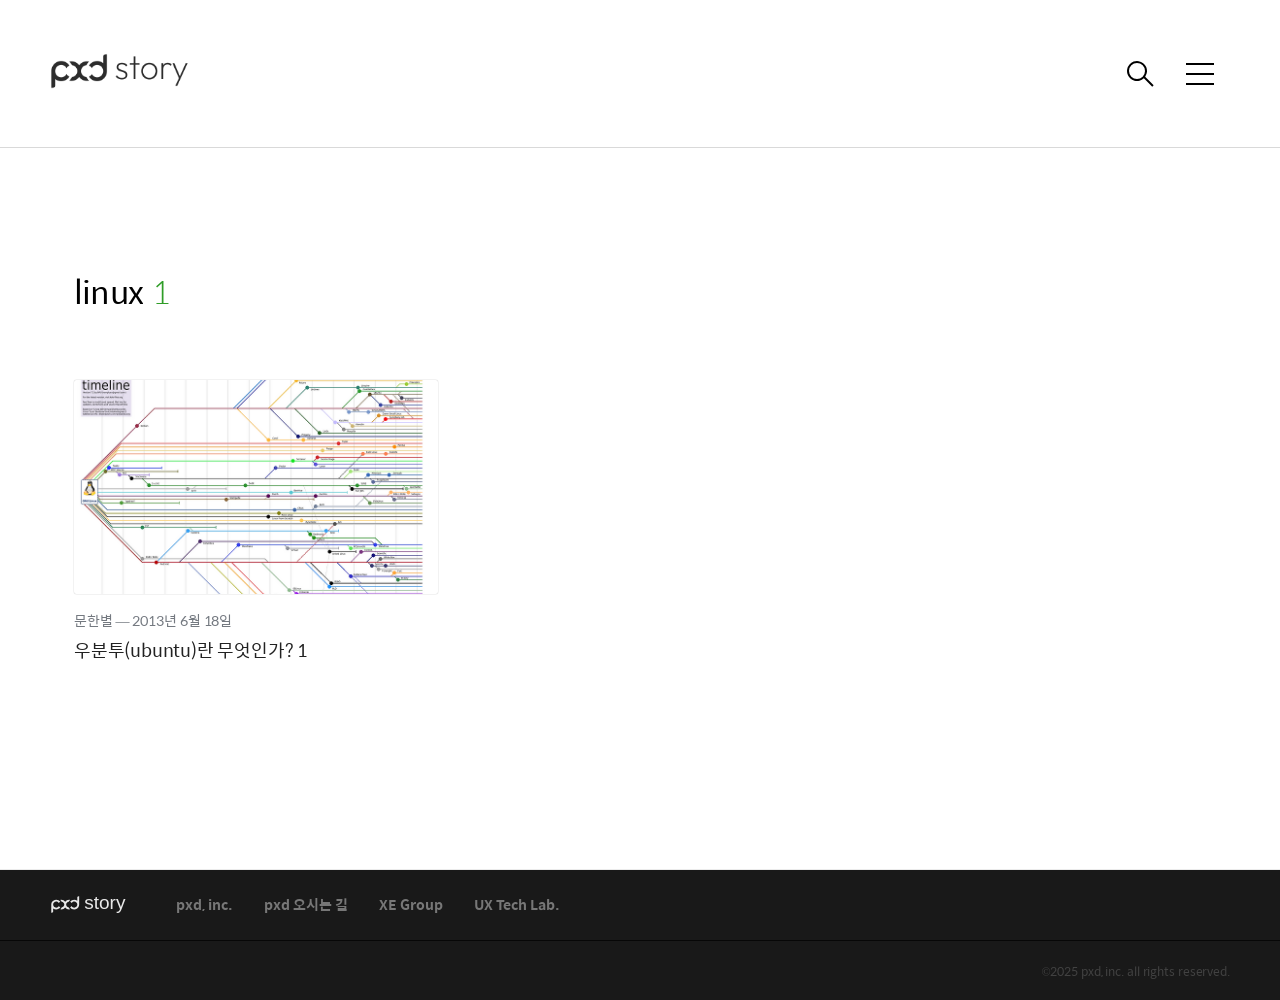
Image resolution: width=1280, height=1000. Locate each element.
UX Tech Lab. (517, 905)
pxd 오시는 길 (306, 905)
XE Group (411, 905)
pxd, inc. (204, 905)
